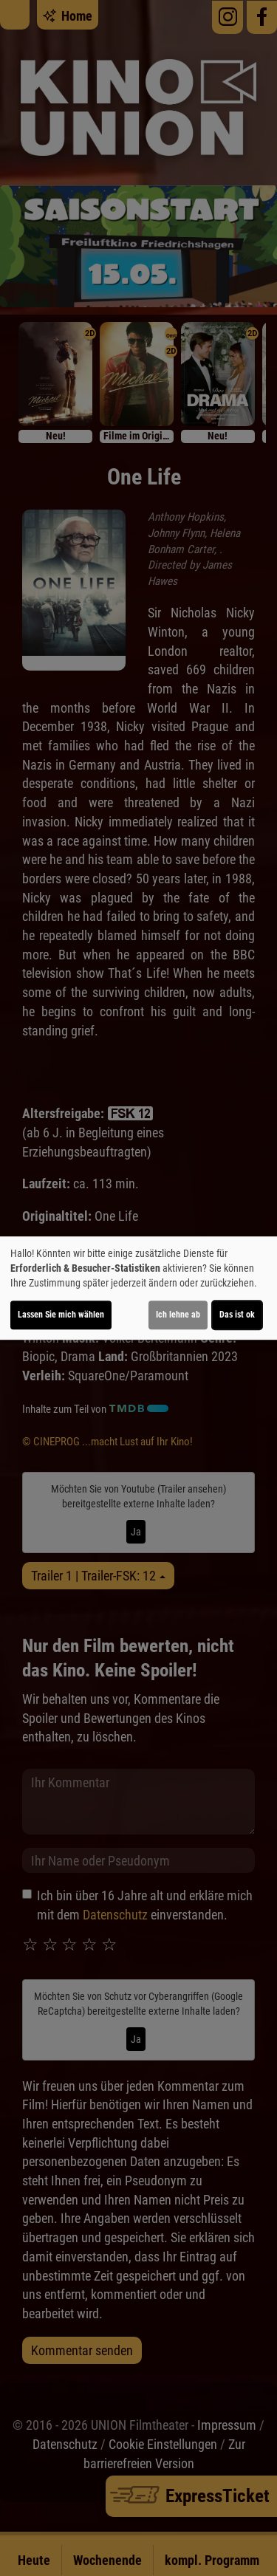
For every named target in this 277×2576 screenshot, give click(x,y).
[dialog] (138, 1288)
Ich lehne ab (178, 1314)
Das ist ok (237, 1314)
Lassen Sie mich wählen (61, 1314)
